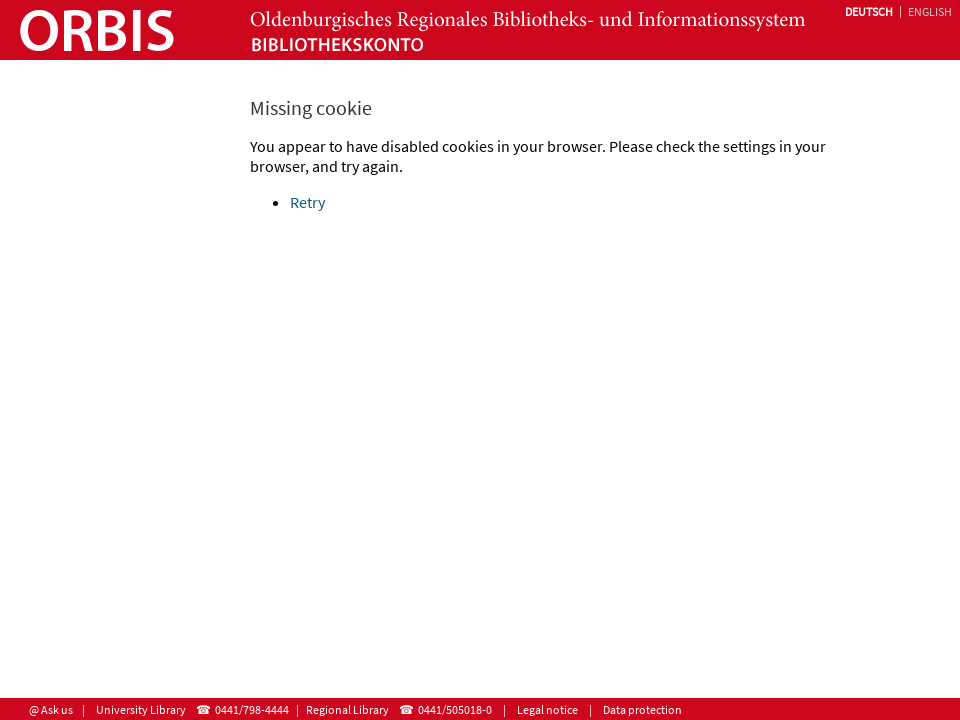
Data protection (642, 709)
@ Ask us (51, 709)
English (930, 11)
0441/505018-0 (455, 709)
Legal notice (547, 709)
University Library (141, 709)
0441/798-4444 (252, 709)
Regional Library (347, 709)
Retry (307, 202)
